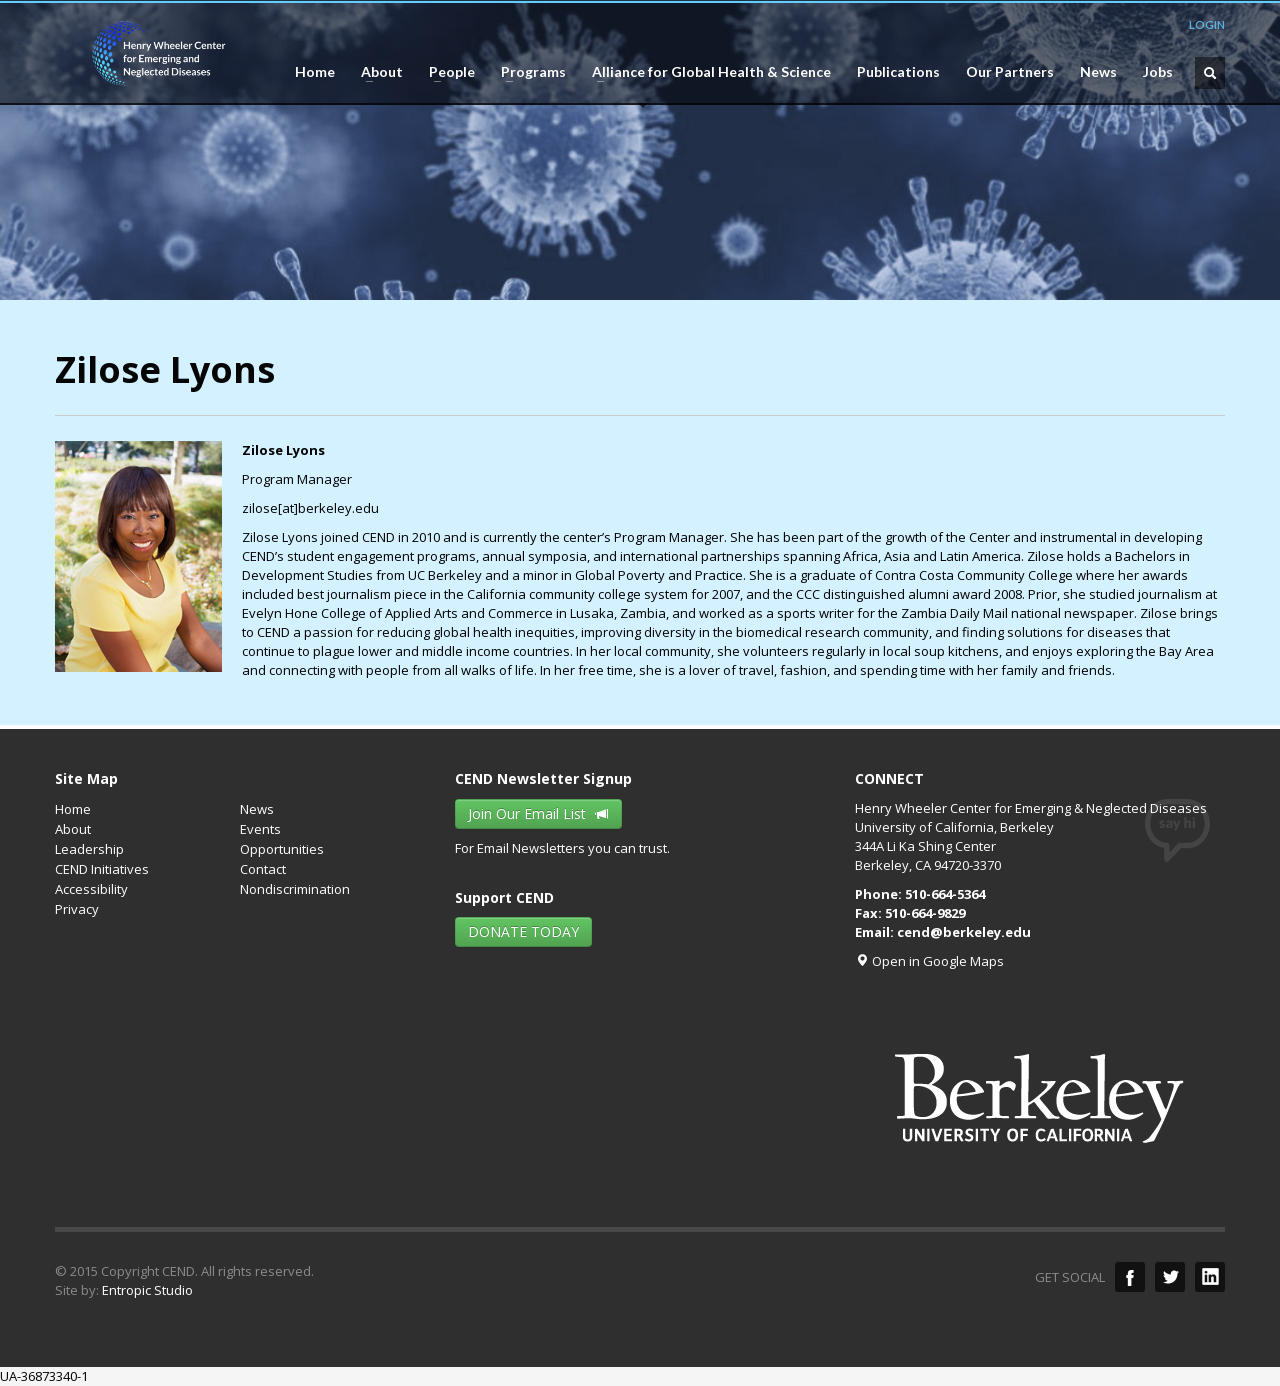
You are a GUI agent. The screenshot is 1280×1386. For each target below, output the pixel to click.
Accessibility (91, 889)
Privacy (77, 909)
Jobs (1158, 72)
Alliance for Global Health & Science (705, 72)
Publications (898, 72)
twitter (1170, 1277)
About (376, 72)
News (1098, 72)
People (446, 72)
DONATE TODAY (523, 931)
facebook (1130, 1277)
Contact (263, 869)
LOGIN (1207, 24)
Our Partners (1010, 72)
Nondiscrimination (295, 889)
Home (315, 72)
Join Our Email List (538, 813)
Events (260, 829)
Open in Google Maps (929, 961)
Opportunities (282, 849)
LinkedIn (1210, 1277)
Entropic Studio (147, 1290)
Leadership (89, 849)
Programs (527, 72)
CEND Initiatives (102, 869)
